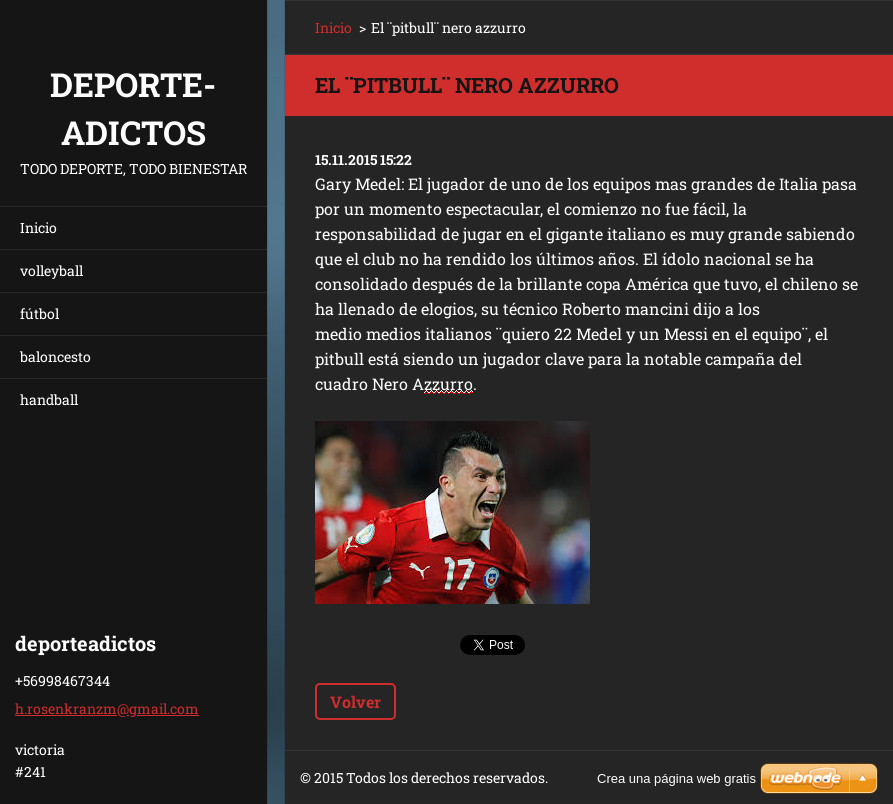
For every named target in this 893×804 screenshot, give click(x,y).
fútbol (39, 313)
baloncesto (55, 356)
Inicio (38, 227)
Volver (355, 701)
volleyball (51, 270)
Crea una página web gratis (676, 778)
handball (49, 399)
